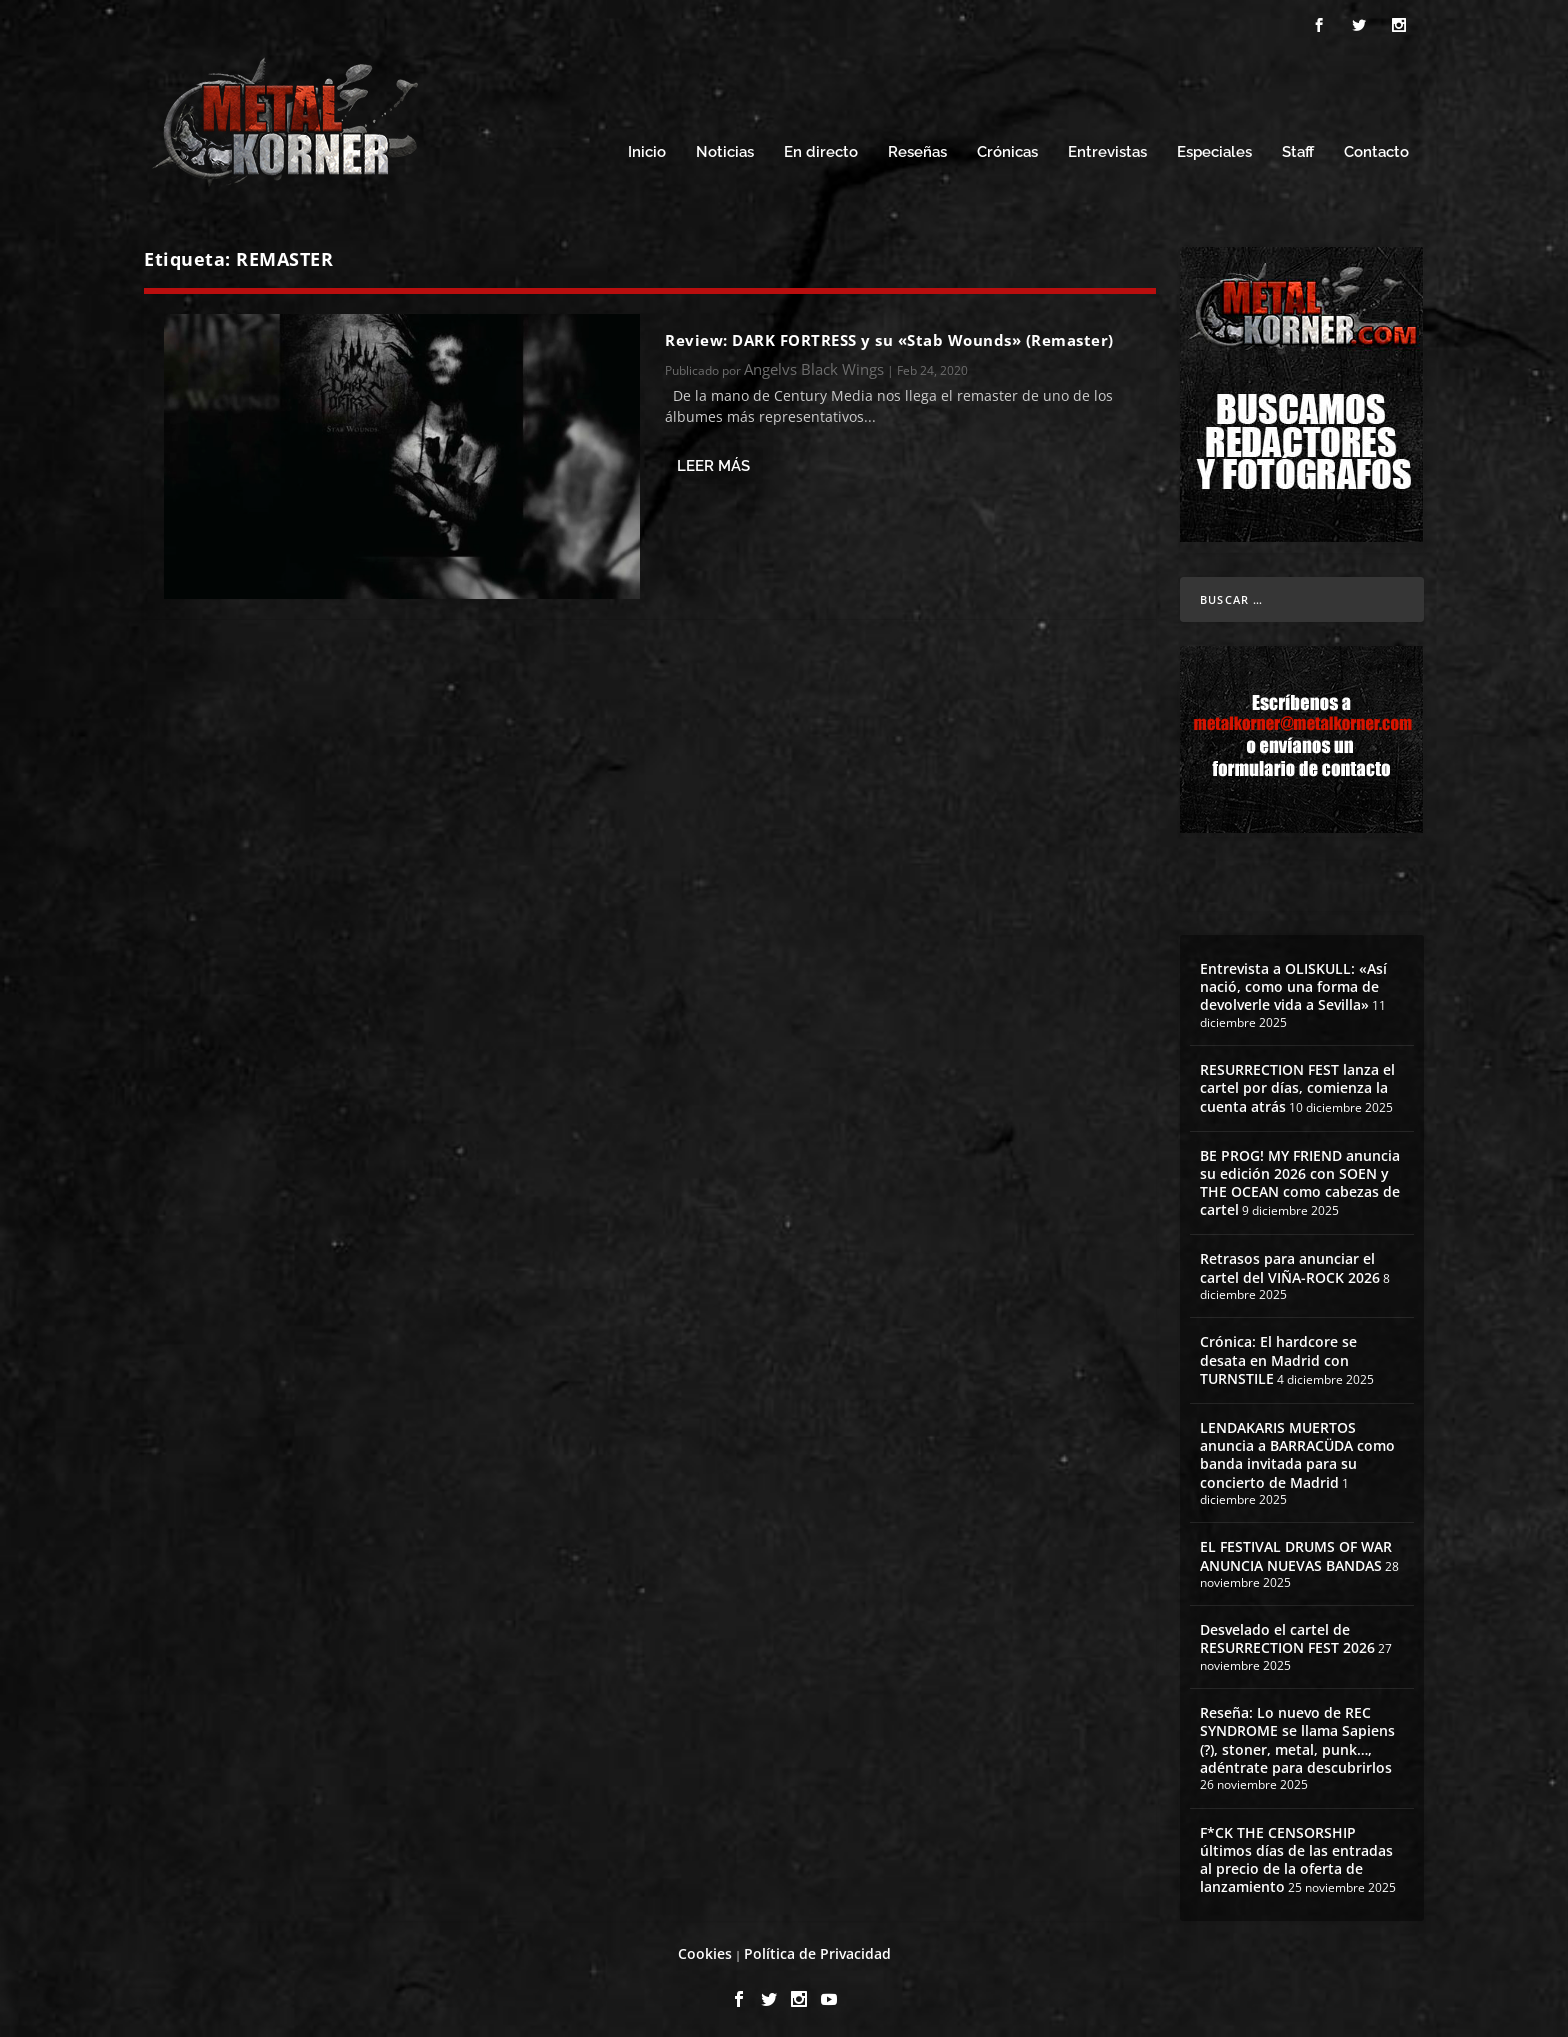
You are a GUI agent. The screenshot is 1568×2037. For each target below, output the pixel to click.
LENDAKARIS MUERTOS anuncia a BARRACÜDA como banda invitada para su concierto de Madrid (1297, 1449)
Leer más (713, 460)
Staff (1298, 147)
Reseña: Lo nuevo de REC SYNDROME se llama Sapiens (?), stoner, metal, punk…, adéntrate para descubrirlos (1297, 1735)
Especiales (1214, 147)
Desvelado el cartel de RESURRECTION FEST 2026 (1287, 1633)
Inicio (647, 147)
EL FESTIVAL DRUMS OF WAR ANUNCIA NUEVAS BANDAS (1296, 1550)
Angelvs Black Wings (814, 363)
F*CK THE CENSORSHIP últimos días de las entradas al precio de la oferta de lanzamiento (1296, 1854)
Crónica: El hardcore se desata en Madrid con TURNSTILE (1278, 1354)
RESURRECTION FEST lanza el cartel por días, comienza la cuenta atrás (1297, 1081)
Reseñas (917, 147)
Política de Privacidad (817, 1948)
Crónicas (1007, 147)
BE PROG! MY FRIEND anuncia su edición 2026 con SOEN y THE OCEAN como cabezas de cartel (1300, 1177)
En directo (821, 147)
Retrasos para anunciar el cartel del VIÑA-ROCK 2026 (1290, 1262)
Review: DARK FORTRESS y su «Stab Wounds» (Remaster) (889, 334)
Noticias (725, 147)
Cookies (705, 1948)
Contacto (1376, 147)
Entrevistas (1107, 147)
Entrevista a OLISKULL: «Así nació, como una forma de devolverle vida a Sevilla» (1293, 980)
